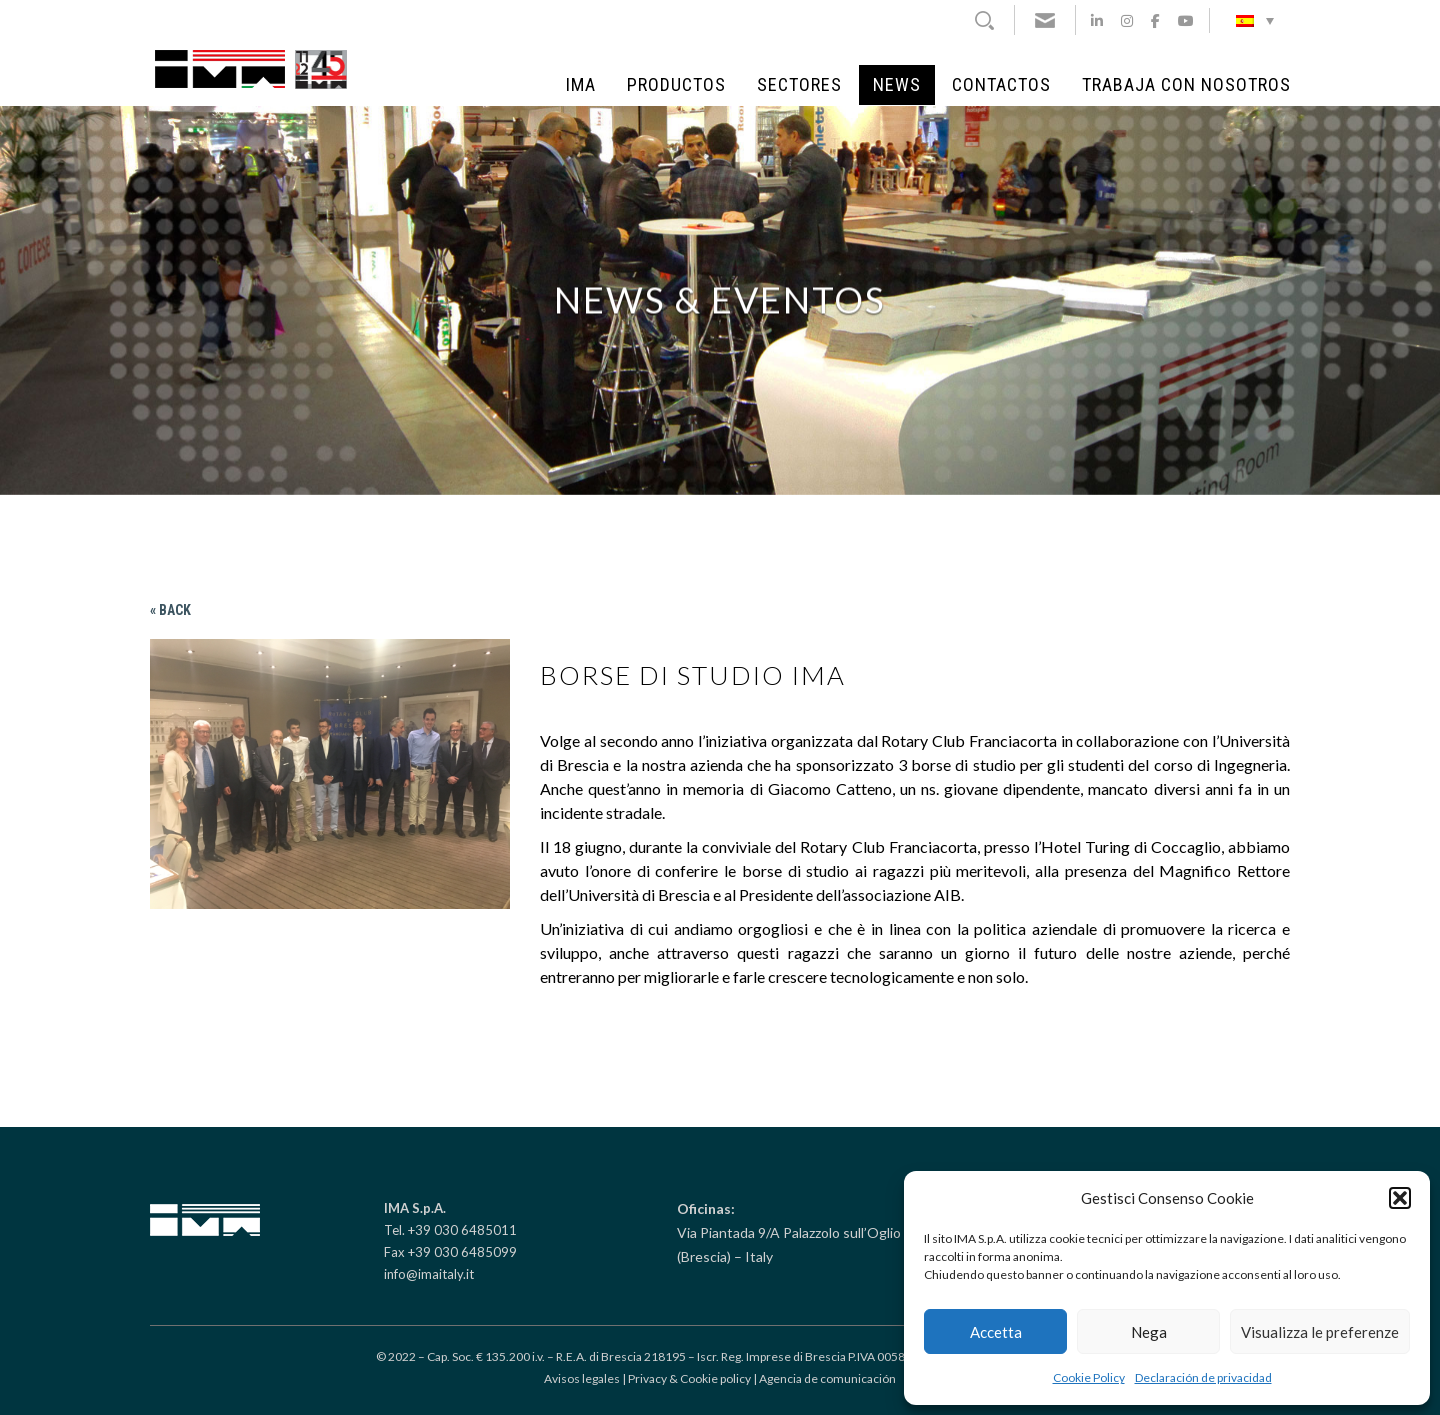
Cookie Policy (1089, 1377)
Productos (676, 85)
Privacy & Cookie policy (689, 1378)
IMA (581, 85)
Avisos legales (582, 1378)
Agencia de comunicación (827, 1378)
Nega (1149, 1332)
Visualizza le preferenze (1320, 1332)
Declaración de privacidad (1203, 1377)
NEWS (897, 85)
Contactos (1001, 85)
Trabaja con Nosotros (1186, 85)
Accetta (996, 1332)
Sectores (799, 85)
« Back (170, 610)
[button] (1400, 1198)
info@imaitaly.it (429, 1274)
